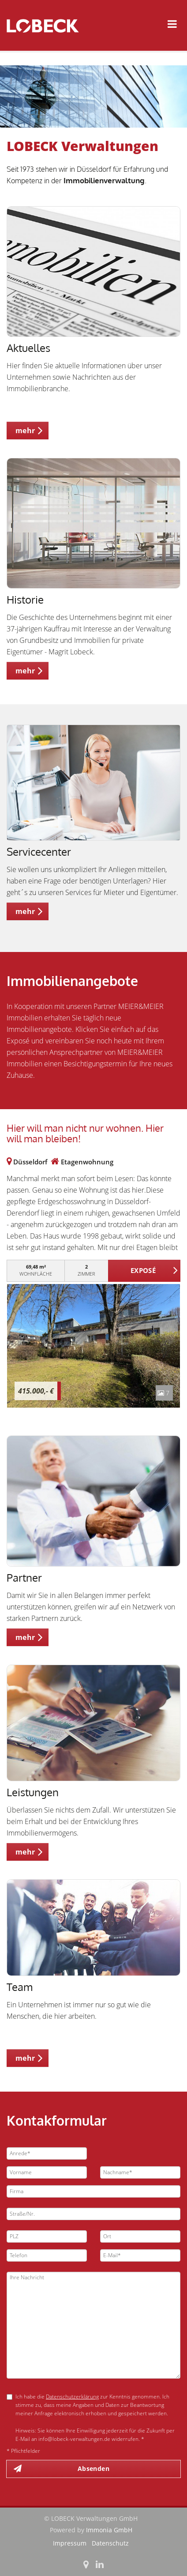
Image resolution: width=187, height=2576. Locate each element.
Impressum (69, 2543)
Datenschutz (110, 2543)
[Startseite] (46, 25)
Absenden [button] (93, 2468)
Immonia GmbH (109, 2530)
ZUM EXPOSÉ (144, 1271)
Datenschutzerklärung (72, 2396)
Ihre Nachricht (93, 2325)
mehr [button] (25, 430)
